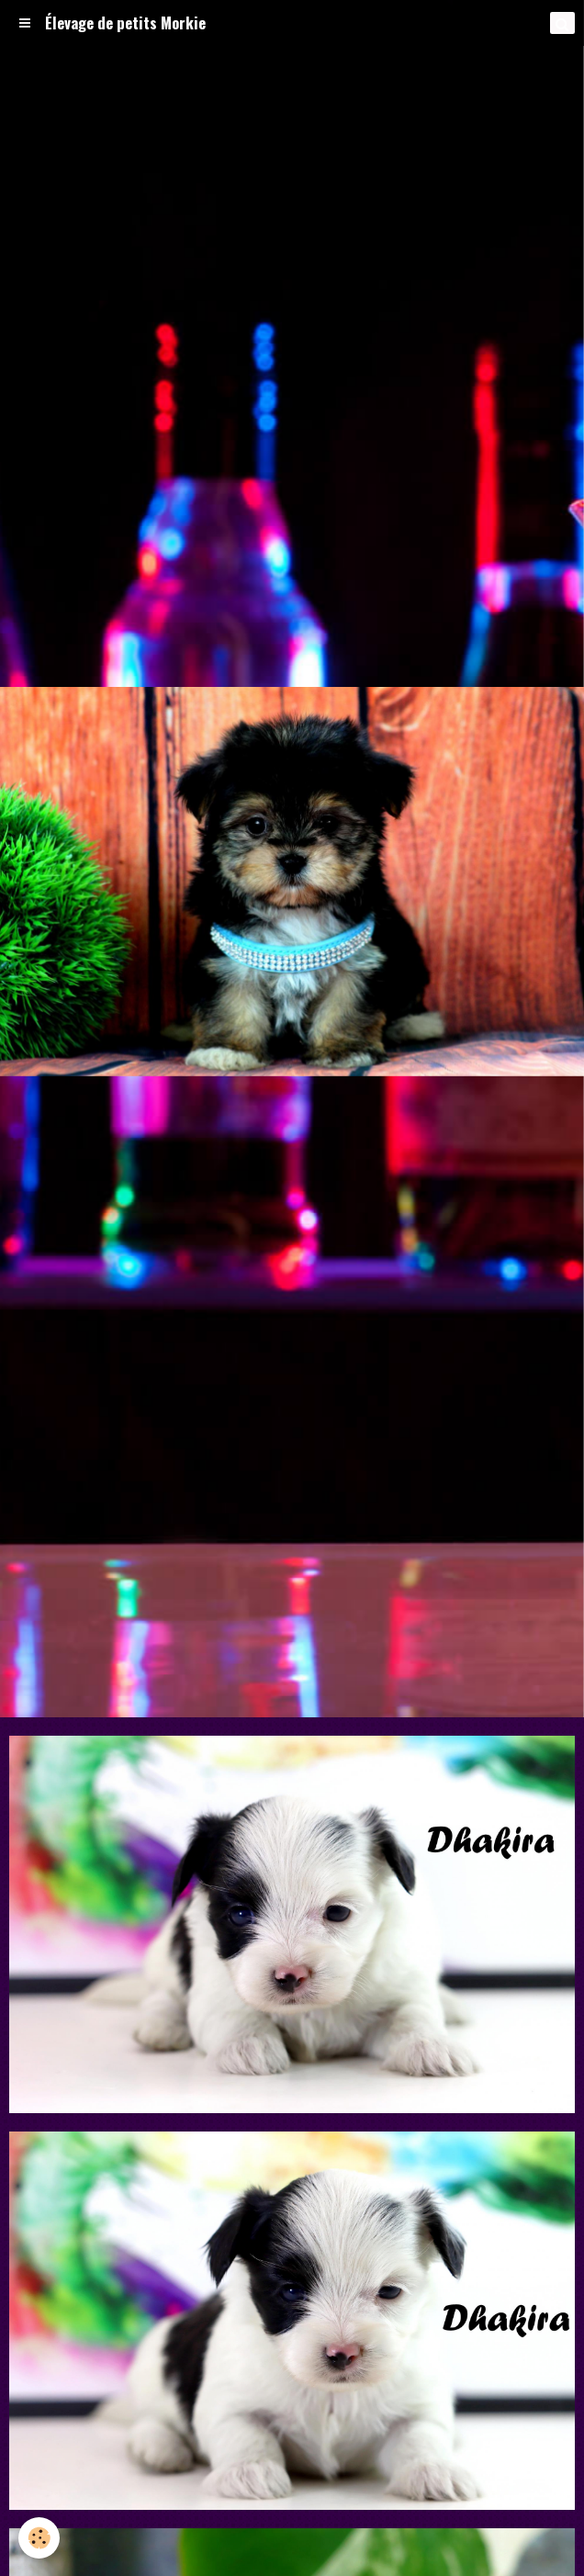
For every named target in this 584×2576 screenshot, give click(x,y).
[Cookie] (39, 2538)
